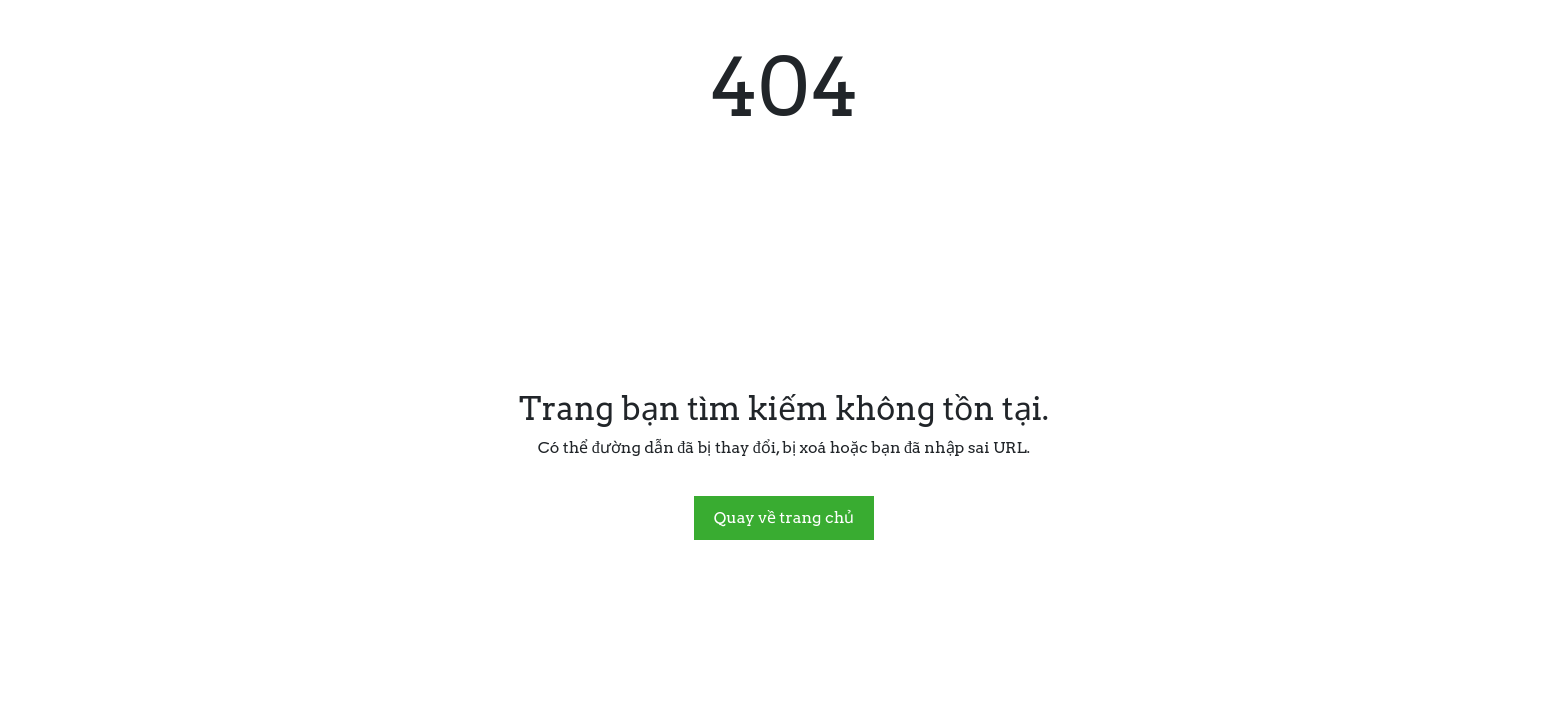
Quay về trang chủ (784, 517)
